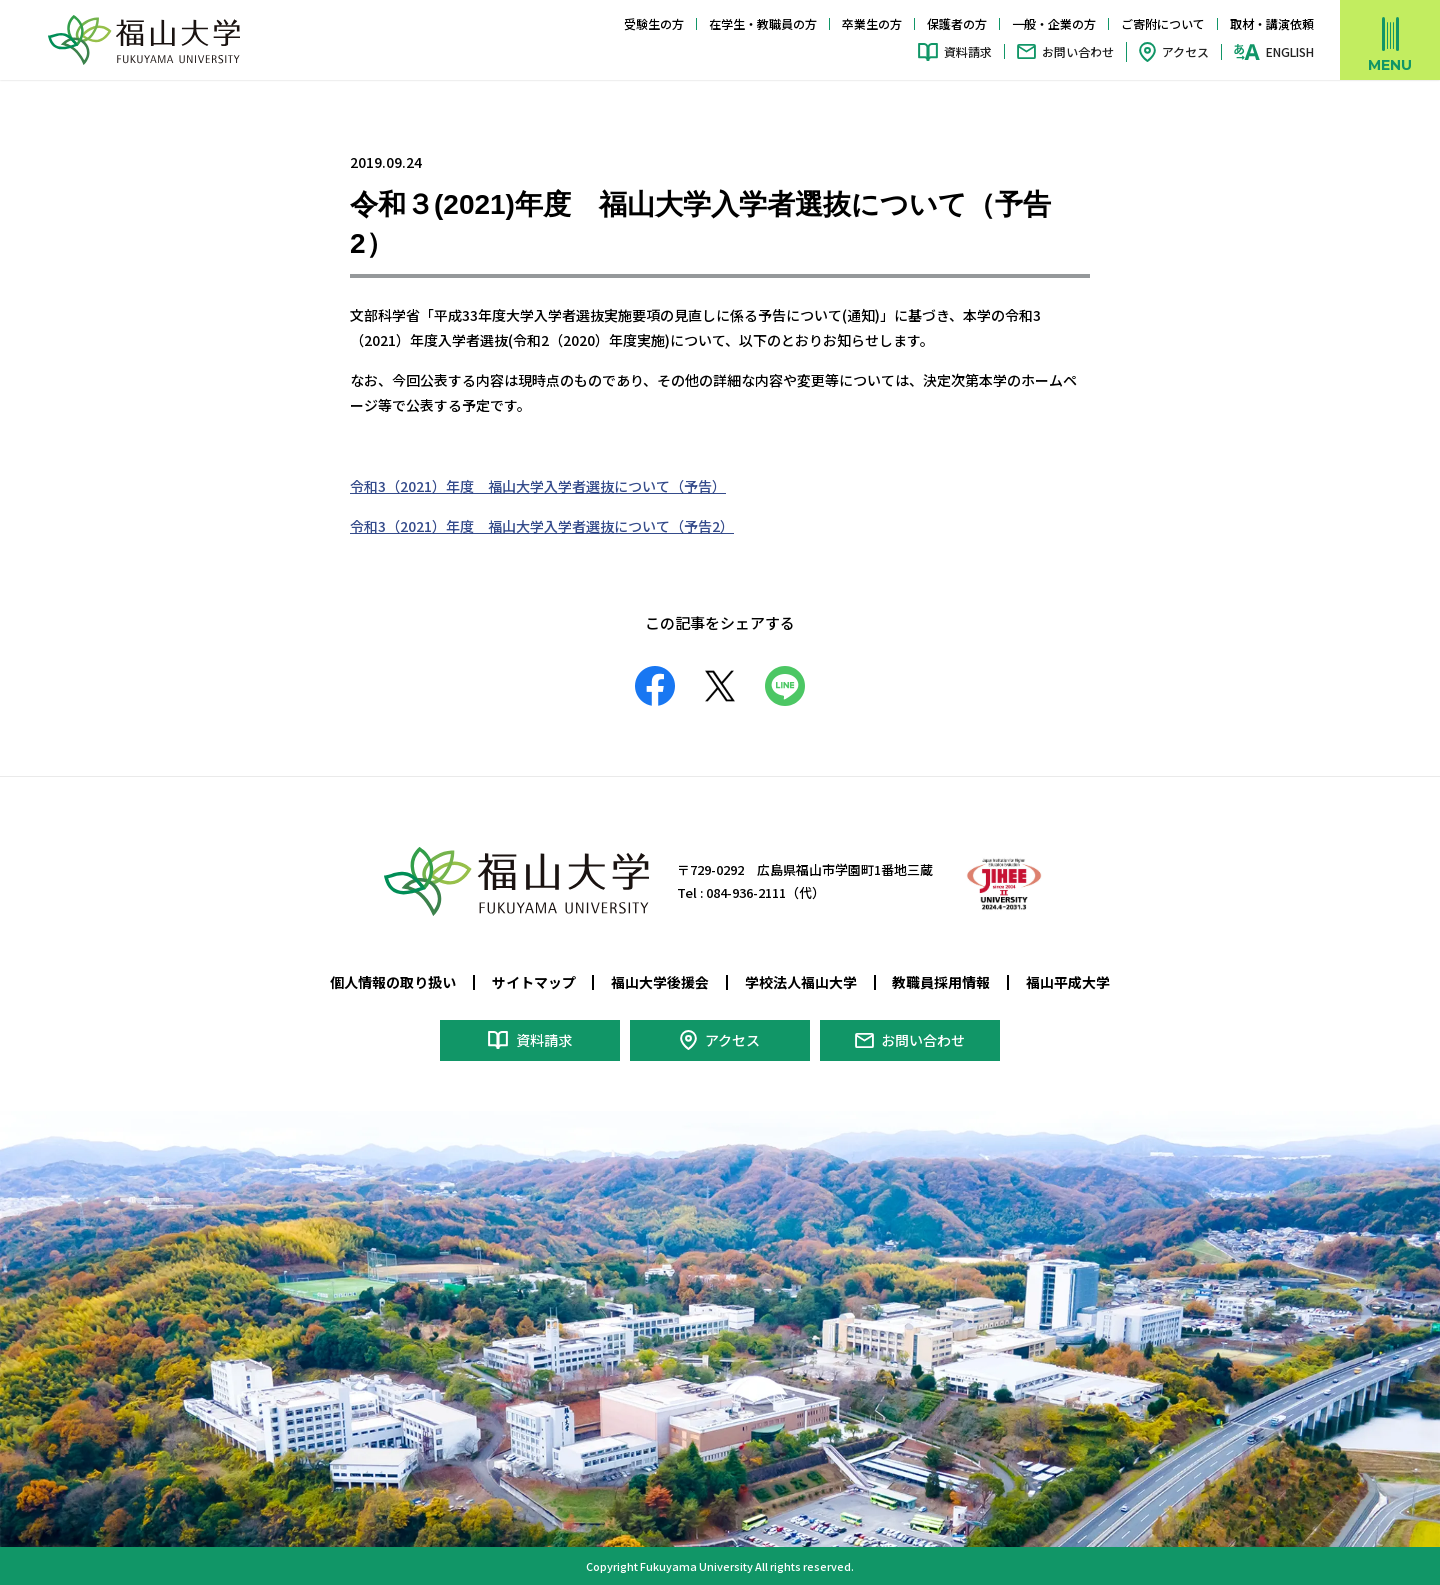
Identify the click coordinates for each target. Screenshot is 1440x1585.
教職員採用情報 (941, 982)
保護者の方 (957, 23)
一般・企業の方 (1054, 23)
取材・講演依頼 (1272, 23)
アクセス (1185, 51)
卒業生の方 (872, 23)
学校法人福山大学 (801, 982)
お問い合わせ (1078, 51)
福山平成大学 (1068, 982)
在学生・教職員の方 (763, 23)
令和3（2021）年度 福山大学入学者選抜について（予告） (538, 486)
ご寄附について (1163, 23)
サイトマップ (534, 982)
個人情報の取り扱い (393, 982)
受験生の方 (654, 23)
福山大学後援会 (660, 982)
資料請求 (968, 51)
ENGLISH (1290, 52)
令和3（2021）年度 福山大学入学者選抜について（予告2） (542, 526)
